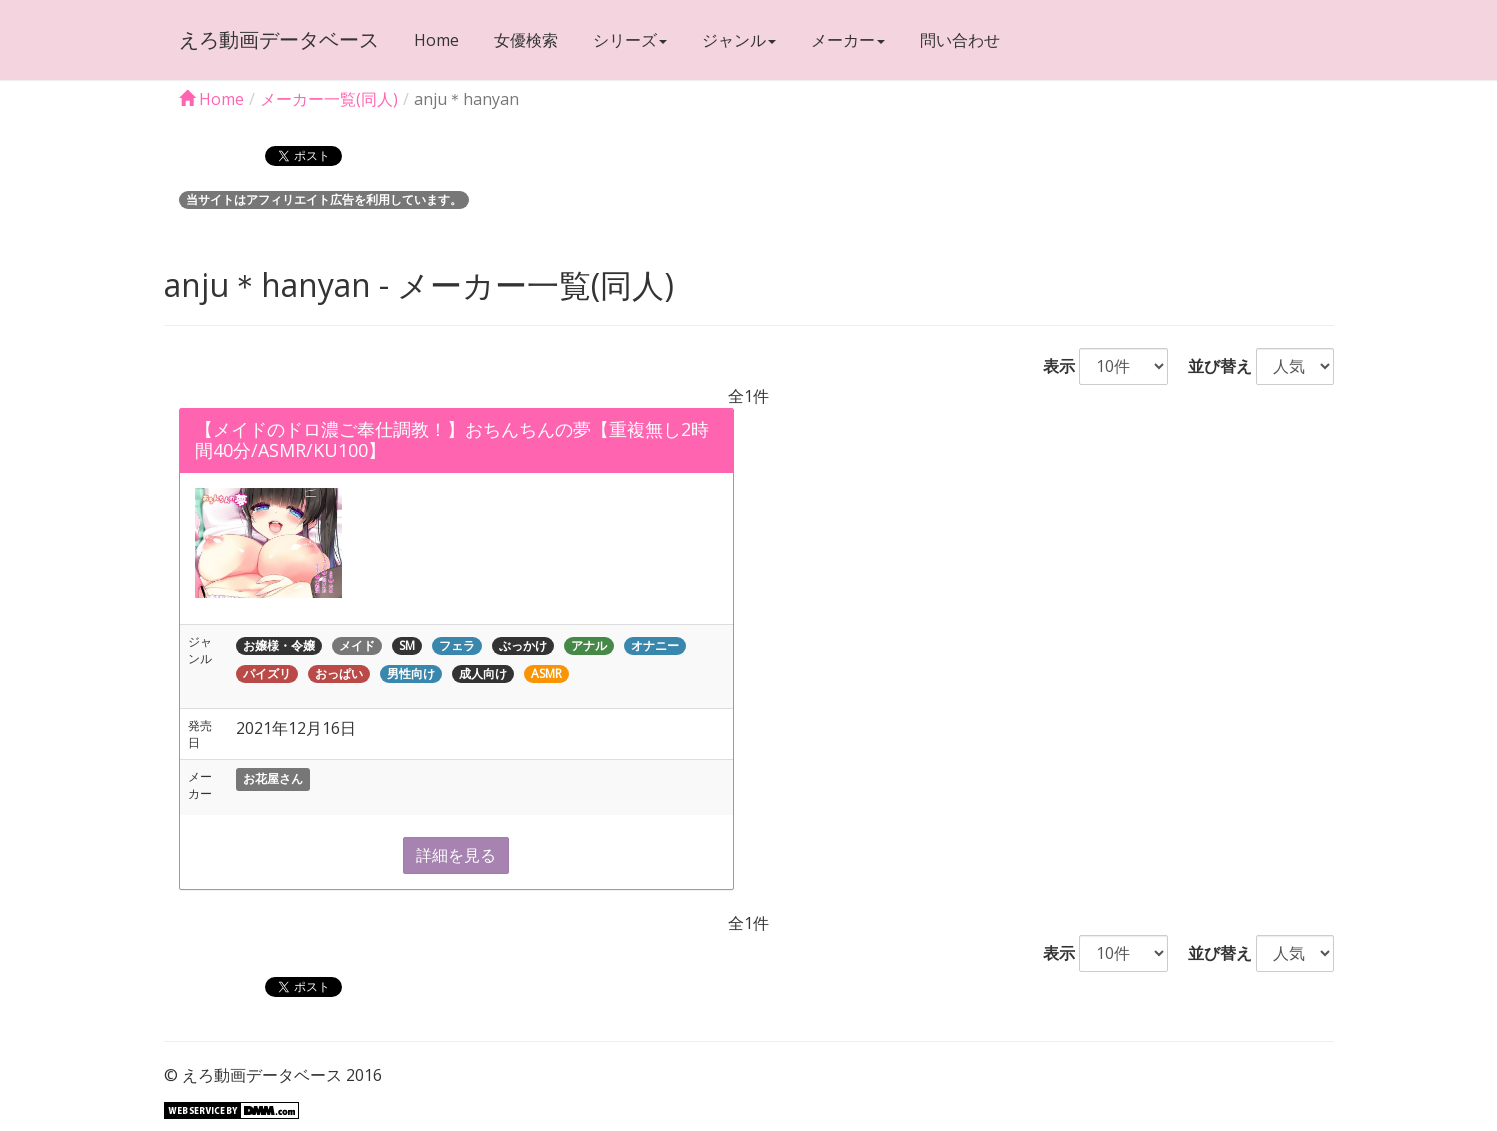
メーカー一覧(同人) (329, 99)
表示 (1051, 366)
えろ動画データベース (279, 39)
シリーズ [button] (630, 40)
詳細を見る (456, 855)
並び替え (1212, 366)
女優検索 (526, 40)
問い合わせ (960, 40)
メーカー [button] (848, 40)
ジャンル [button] (739, 40)
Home (436, 40)
